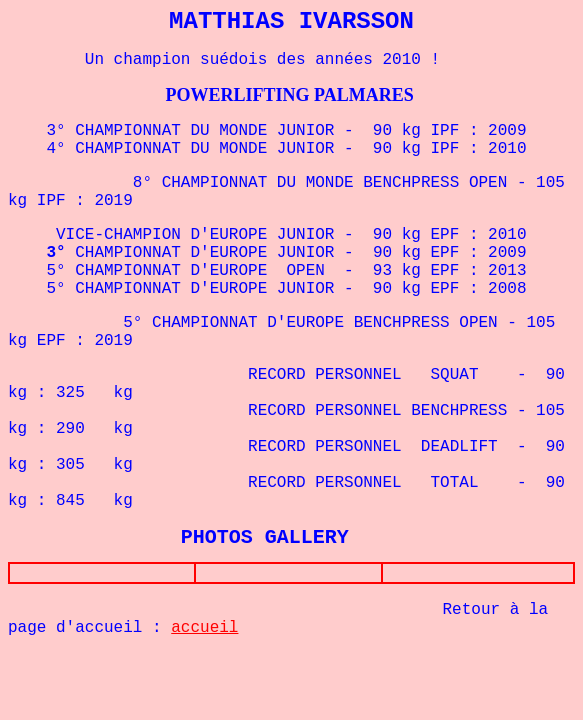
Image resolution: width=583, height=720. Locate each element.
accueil (204, 632)
